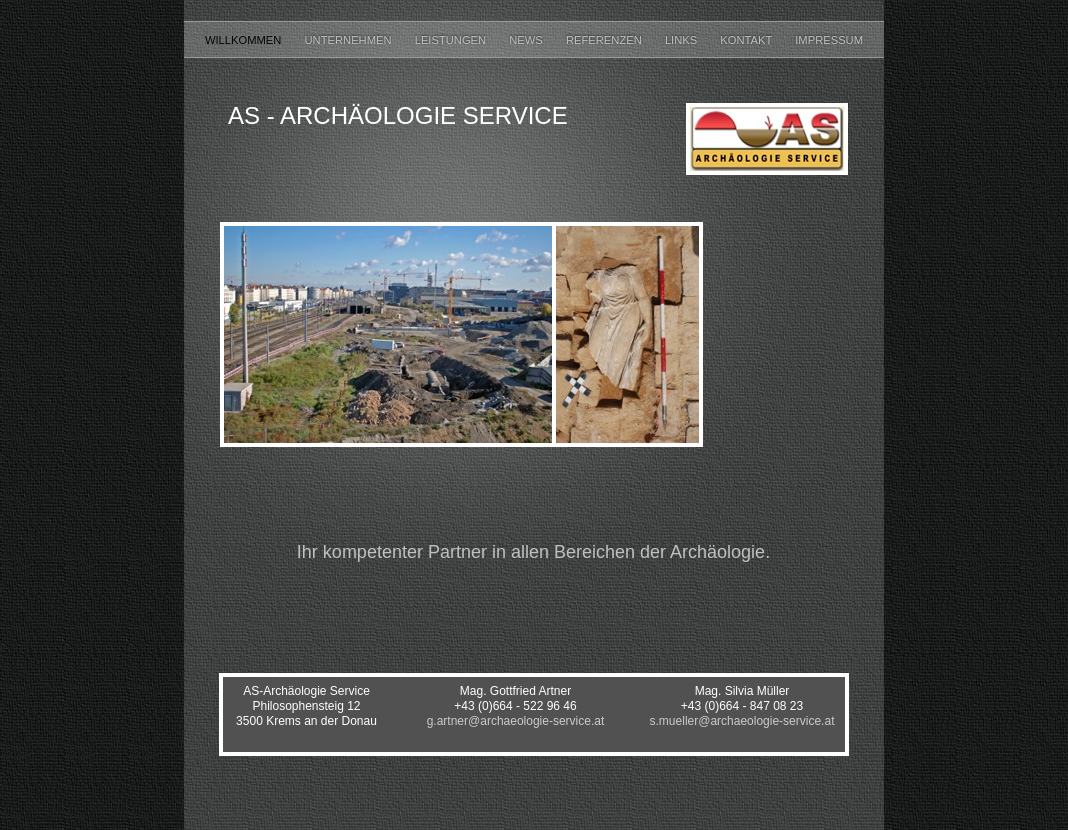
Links (682, 40)
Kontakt (747, 40)
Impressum (829, 40)
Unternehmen (350, 40)
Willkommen (245, 40)
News (527, 40)
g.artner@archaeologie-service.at (516, 721)
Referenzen (605, 40)
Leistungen (452, 40)
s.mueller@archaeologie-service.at (742, 721)
